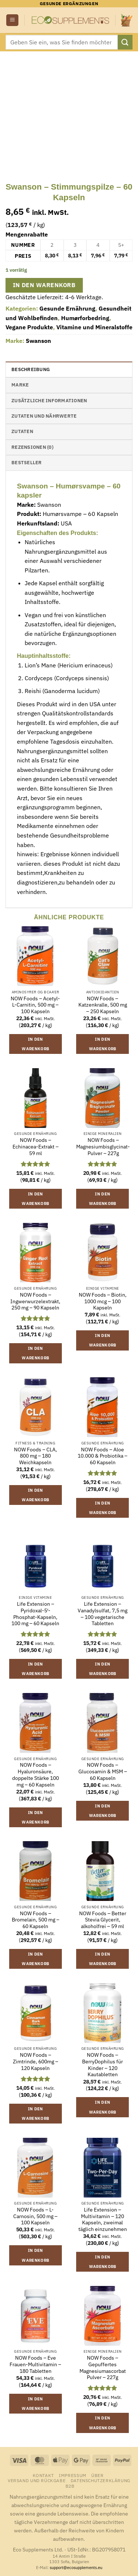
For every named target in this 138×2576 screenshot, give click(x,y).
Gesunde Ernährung (67, 308)
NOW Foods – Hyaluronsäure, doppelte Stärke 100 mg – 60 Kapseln (35, 1775)
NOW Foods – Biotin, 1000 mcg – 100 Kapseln (103, 1301)
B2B (70, 2486)
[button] (12, 20)
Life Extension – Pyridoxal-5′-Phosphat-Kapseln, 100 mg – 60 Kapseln (35, 1614)
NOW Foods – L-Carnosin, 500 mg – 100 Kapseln (35, 2216)
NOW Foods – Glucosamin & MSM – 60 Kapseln (102, 1771)
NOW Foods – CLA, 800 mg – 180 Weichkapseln (35, 1456)
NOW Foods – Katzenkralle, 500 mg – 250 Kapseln (102, 1005)
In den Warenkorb (44, 285)
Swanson (38, 340)
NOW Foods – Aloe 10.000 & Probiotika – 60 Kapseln (102, 1456)
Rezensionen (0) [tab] (32, 447)
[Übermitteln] (125, 42)
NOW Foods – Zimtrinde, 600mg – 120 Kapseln (35, 2061)
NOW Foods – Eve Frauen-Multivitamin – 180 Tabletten (35, 2364)
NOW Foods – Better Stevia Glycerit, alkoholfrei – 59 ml (102, 1920)
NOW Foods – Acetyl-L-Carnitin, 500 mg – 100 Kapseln (35, 1005)
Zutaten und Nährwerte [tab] (44, 416)
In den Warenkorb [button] (35, 1044)
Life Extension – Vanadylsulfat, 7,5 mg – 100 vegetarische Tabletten (102, 1614)
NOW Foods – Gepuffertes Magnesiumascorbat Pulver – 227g (102, 2368)
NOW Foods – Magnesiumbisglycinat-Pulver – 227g (103, 1146)
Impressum (72, 2475)
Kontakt (43, 2475)
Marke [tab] (20, 385)
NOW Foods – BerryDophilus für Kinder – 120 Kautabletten (102, 2065)
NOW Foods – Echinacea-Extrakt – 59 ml (36, 1146)
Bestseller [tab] (26, 462)
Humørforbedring (85, 318)
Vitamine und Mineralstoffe (94, 327)
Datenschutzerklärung (100, 2480)
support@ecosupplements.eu (76, 2567)
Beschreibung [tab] (30, 369)
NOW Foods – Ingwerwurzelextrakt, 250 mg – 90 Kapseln (35, 1301)
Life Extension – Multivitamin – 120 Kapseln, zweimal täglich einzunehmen (102, 2219)
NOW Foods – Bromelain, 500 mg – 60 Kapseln (35, 1920)
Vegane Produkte (29, 327)
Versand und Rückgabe (37, 2480)
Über (97, 2475)
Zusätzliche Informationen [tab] (49, 400)
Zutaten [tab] (22, 431)
